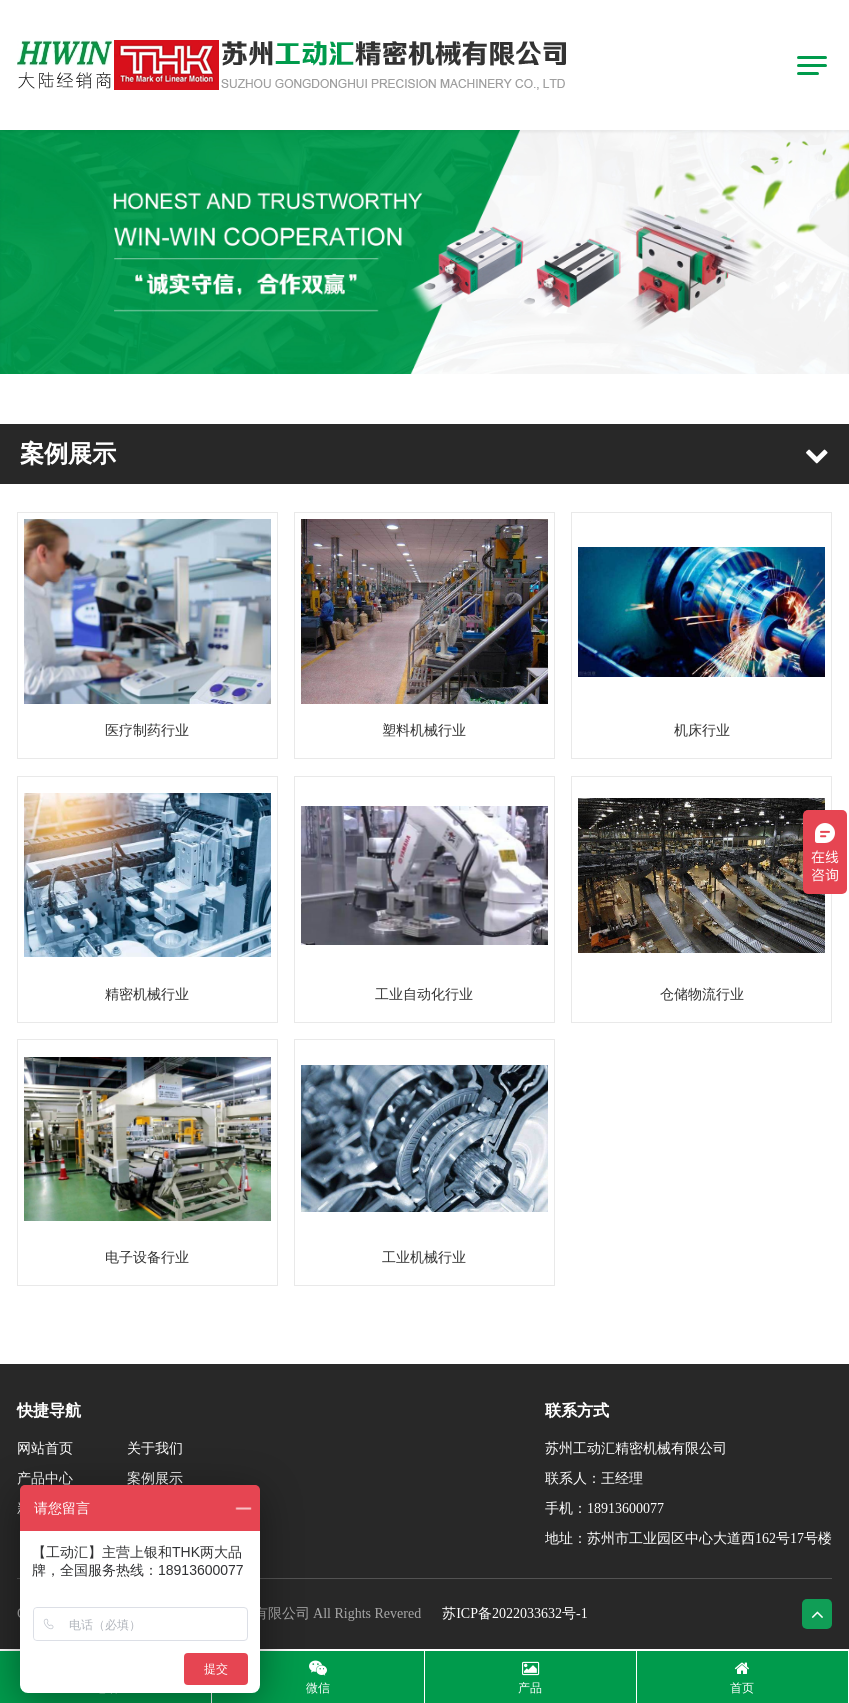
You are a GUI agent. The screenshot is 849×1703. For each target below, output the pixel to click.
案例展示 (155, 1478)
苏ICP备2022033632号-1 (514, 1613)
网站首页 (45, 1448)
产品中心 (45, 1478)
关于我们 (155, 1448)
